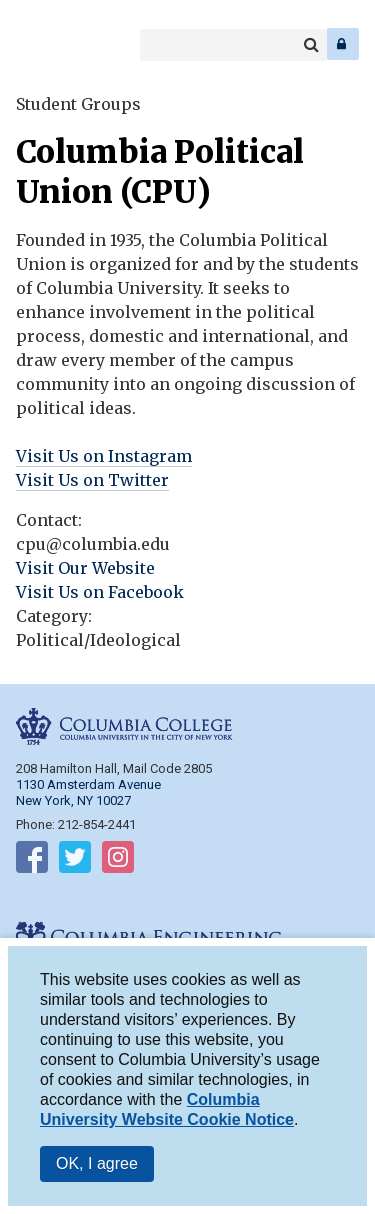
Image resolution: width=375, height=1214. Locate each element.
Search (311, 45)
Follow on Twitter (75, 861)
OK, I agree (97, 1168)
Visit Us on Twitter (92, 480)
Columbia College (31, 44)
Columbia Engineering (59, 44)
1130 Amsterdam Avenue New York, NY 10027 (88, 792)
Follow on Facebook (32, 861)
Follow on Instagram (118, 861)
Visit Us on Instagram (104, 456)
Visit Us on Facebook (100, 592)
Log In (343, 44)
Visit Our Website (85, 568)
